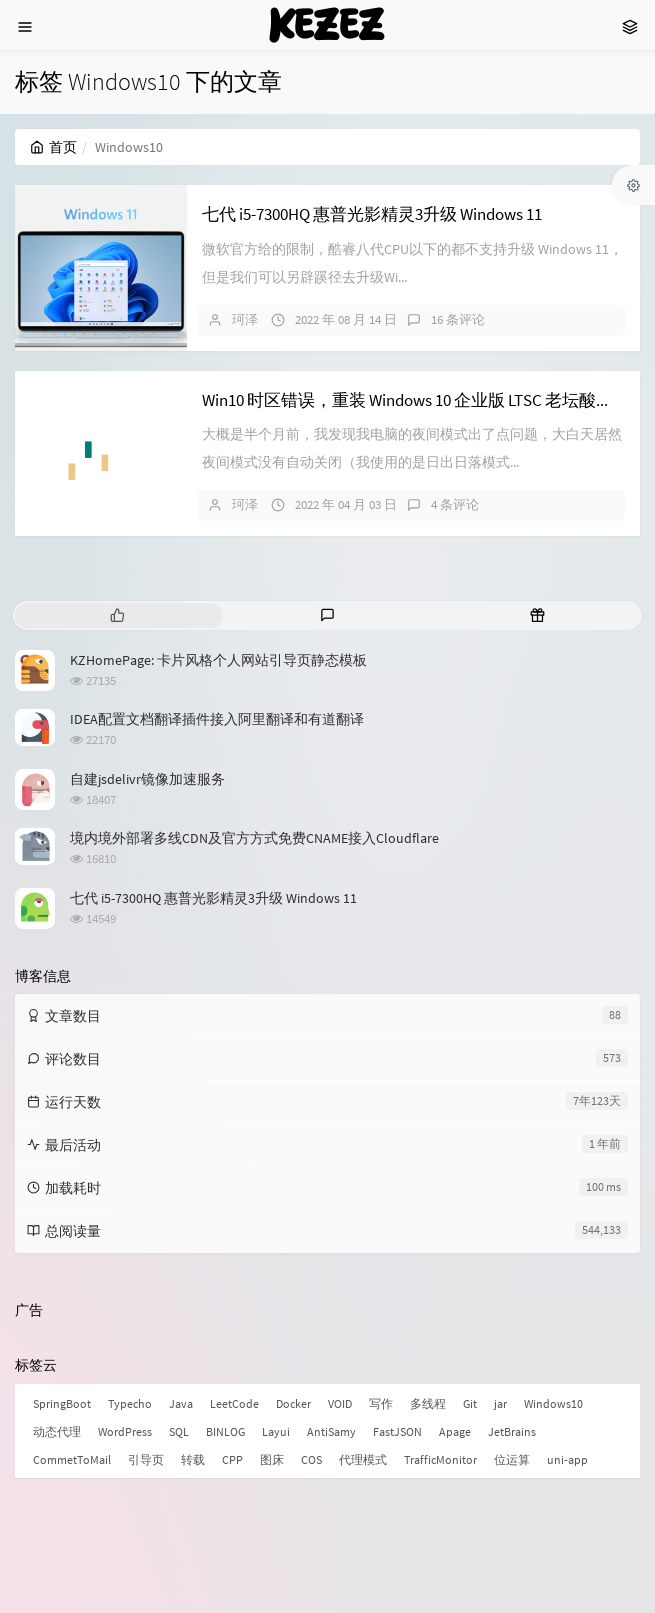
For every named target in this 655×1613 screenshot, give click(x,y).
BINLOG (225, 1431)
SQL (179, 1431)
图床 (272, 1459)
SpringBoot (62, 1403)
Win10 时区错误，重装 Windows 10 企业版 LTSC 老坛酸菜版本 (424, 400)
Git (470, 1403)
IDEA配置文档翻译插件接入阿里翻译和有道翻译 (217, 719)
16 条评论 (458, 319)
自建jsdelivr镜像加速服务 (147, 779)
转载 (193, 1459)
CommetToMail (72, 1459)
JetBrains (512, 1431)
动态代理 (57, 1431)
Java (181, 1403)
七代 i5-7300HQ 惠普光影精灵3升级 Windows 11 (372, 214)
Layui (276, 1431)
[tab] (118, 615)
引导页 (146, 1459)
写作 (381, 1403)
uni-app (567, 1459)
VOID (340, 1403)
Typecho (130, 1403)
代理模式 (363, 1459)
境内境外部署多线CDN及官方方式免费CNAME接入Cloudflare (254, 838)
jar (500, 1403)
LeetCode (234, 1403)
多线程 (428, 1403)
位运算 (512, 1459)
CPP (232, 1459)
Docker (293, 1403)
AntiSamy (331, 1431)
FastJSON (397, 1431)
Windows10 (553, 1403)
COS (311, 1459)
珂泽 (245, 319)
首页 (53, 147)
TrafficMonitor (440, 1459)
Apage (455, 1431)
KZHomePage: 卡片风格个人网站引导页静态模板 (218, 660)
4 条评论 (455, 504)
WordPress (125, 1431)
